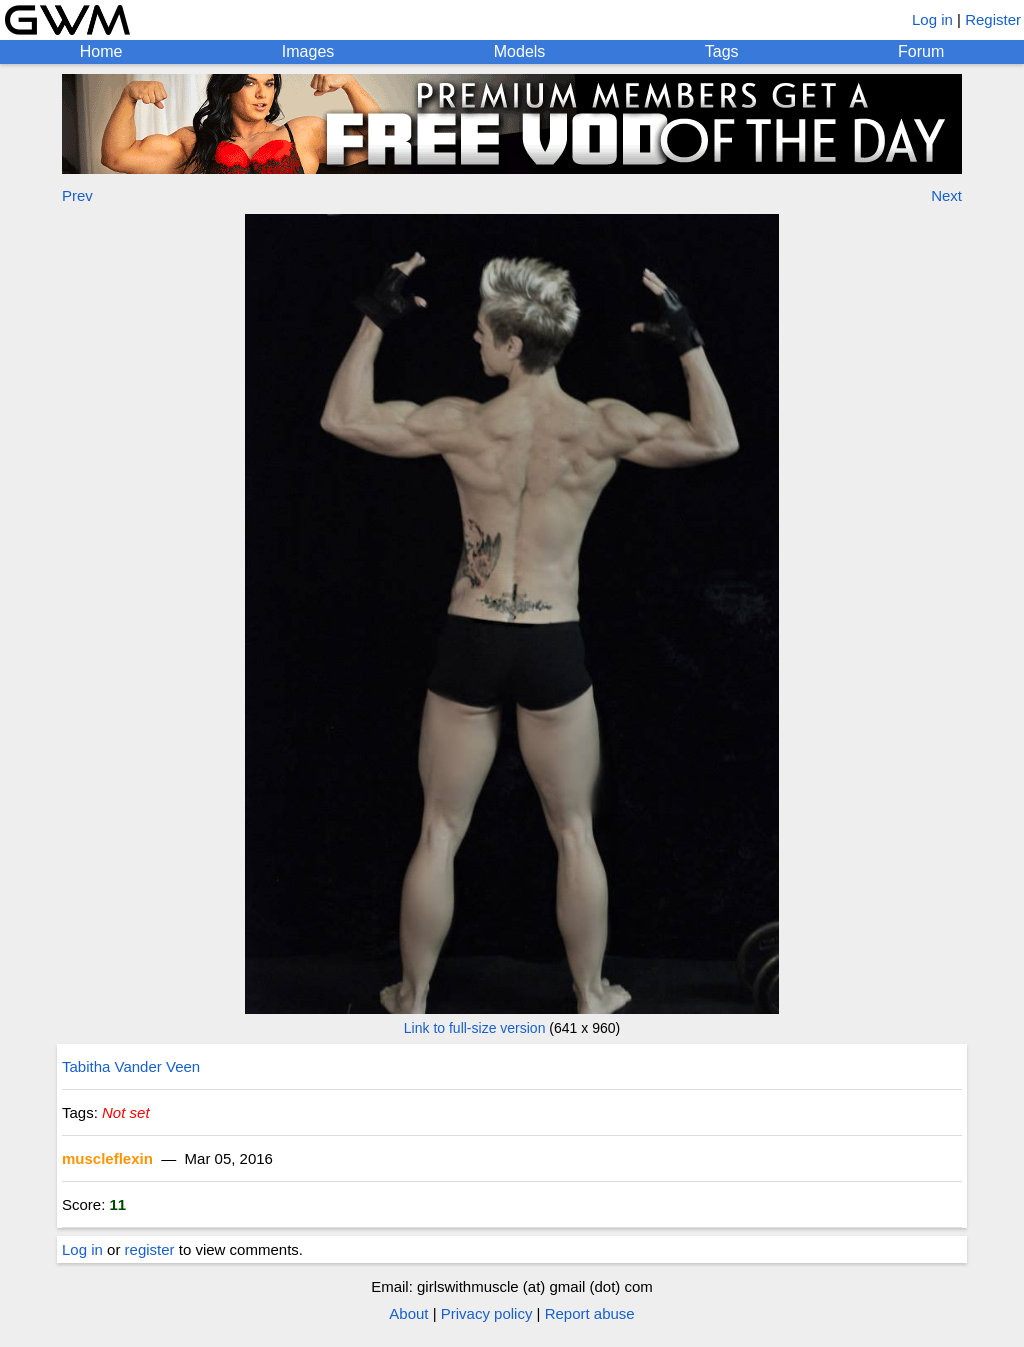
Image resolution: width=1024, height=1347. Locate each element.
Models (520, 51)
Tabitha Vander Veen (131, 1066)
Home (101, 51)
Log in (932, 19)
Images (308, 51)
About (408, 1313)
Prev (77, 195)
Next (946, 195)
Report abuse (590, 1313)
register (150, 1249)
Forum (921, 51)
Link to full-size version (475, 1028)
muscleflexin (107, 1158)
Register (993, 19)
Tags (722, 51)
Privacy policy (487, 1313)
